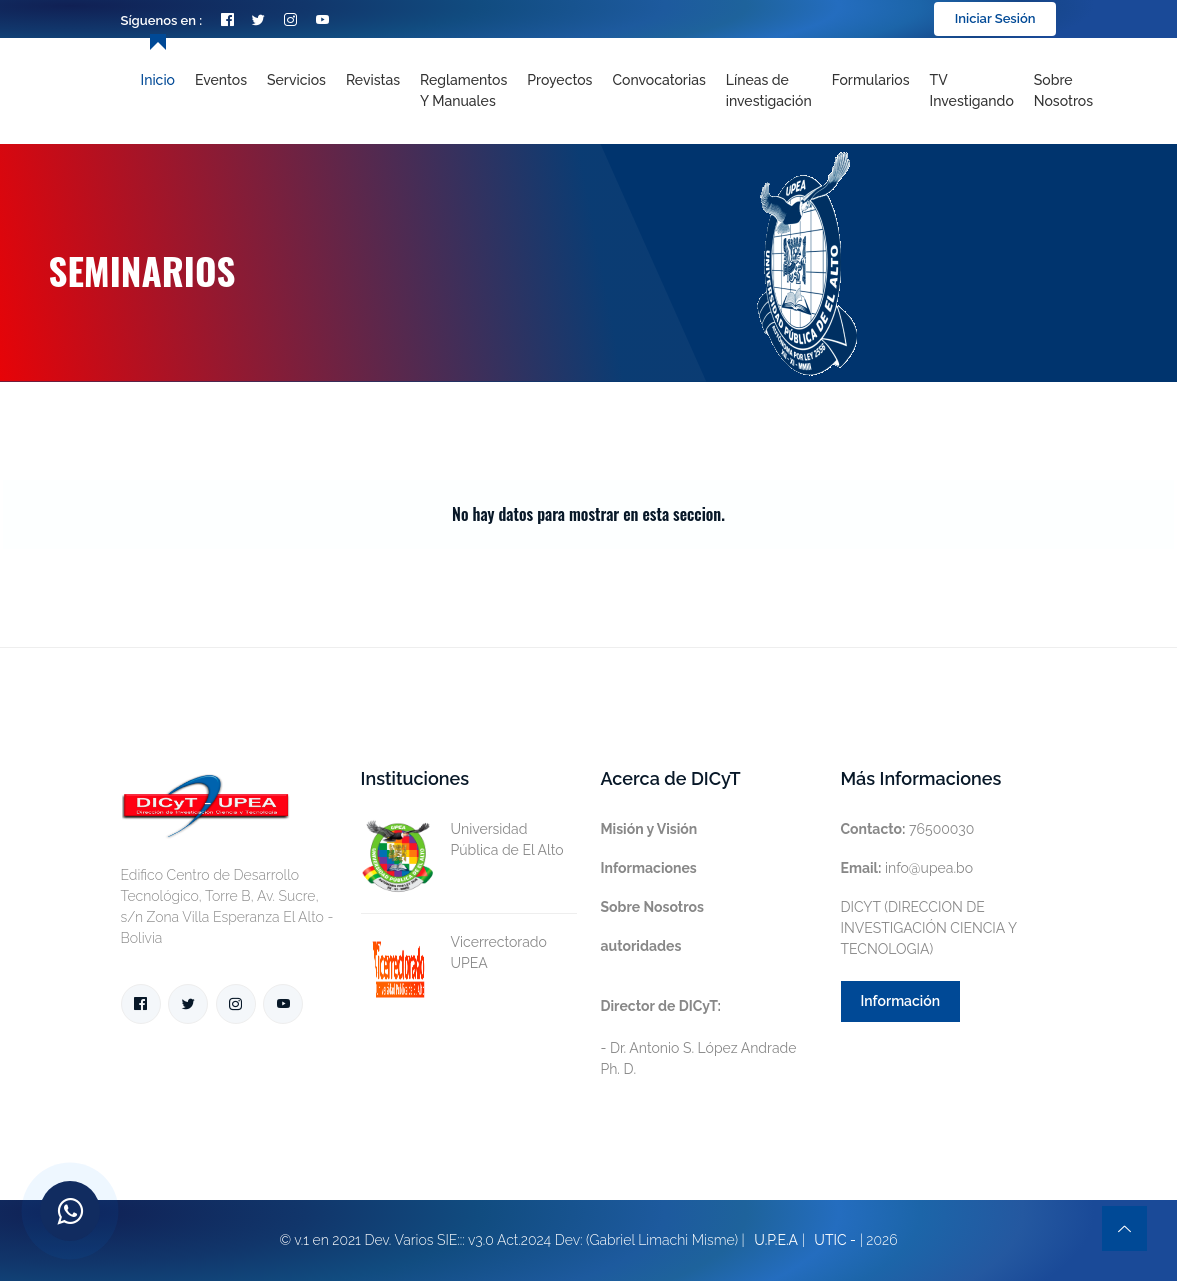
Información (901, 1001)
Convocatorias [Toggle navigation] (658, 80)
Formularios (871, 80)
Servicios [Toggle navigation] (296, 80)
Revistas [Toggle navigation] (373, 80)
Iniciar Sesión (995, 18)
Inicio (158, 80)
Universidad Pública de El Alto (462, 840)
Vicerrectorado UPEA (454, 953)
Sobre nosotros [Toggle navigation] (1063, 90)
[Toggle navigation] (769, 91)
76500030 (908, 829)
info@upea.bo (907, 868)
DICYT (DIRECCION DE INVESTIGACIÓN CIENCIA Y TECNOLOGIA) (929, 928)
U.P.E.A (776, 1240)
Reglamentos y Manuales (463, 90)
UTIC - (835, 1240)
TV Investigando (972, 90)
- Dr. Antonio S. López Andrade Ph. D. (699, 1037)
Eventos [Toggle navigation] (221, 80)
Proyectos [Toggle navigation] (559, 80)
